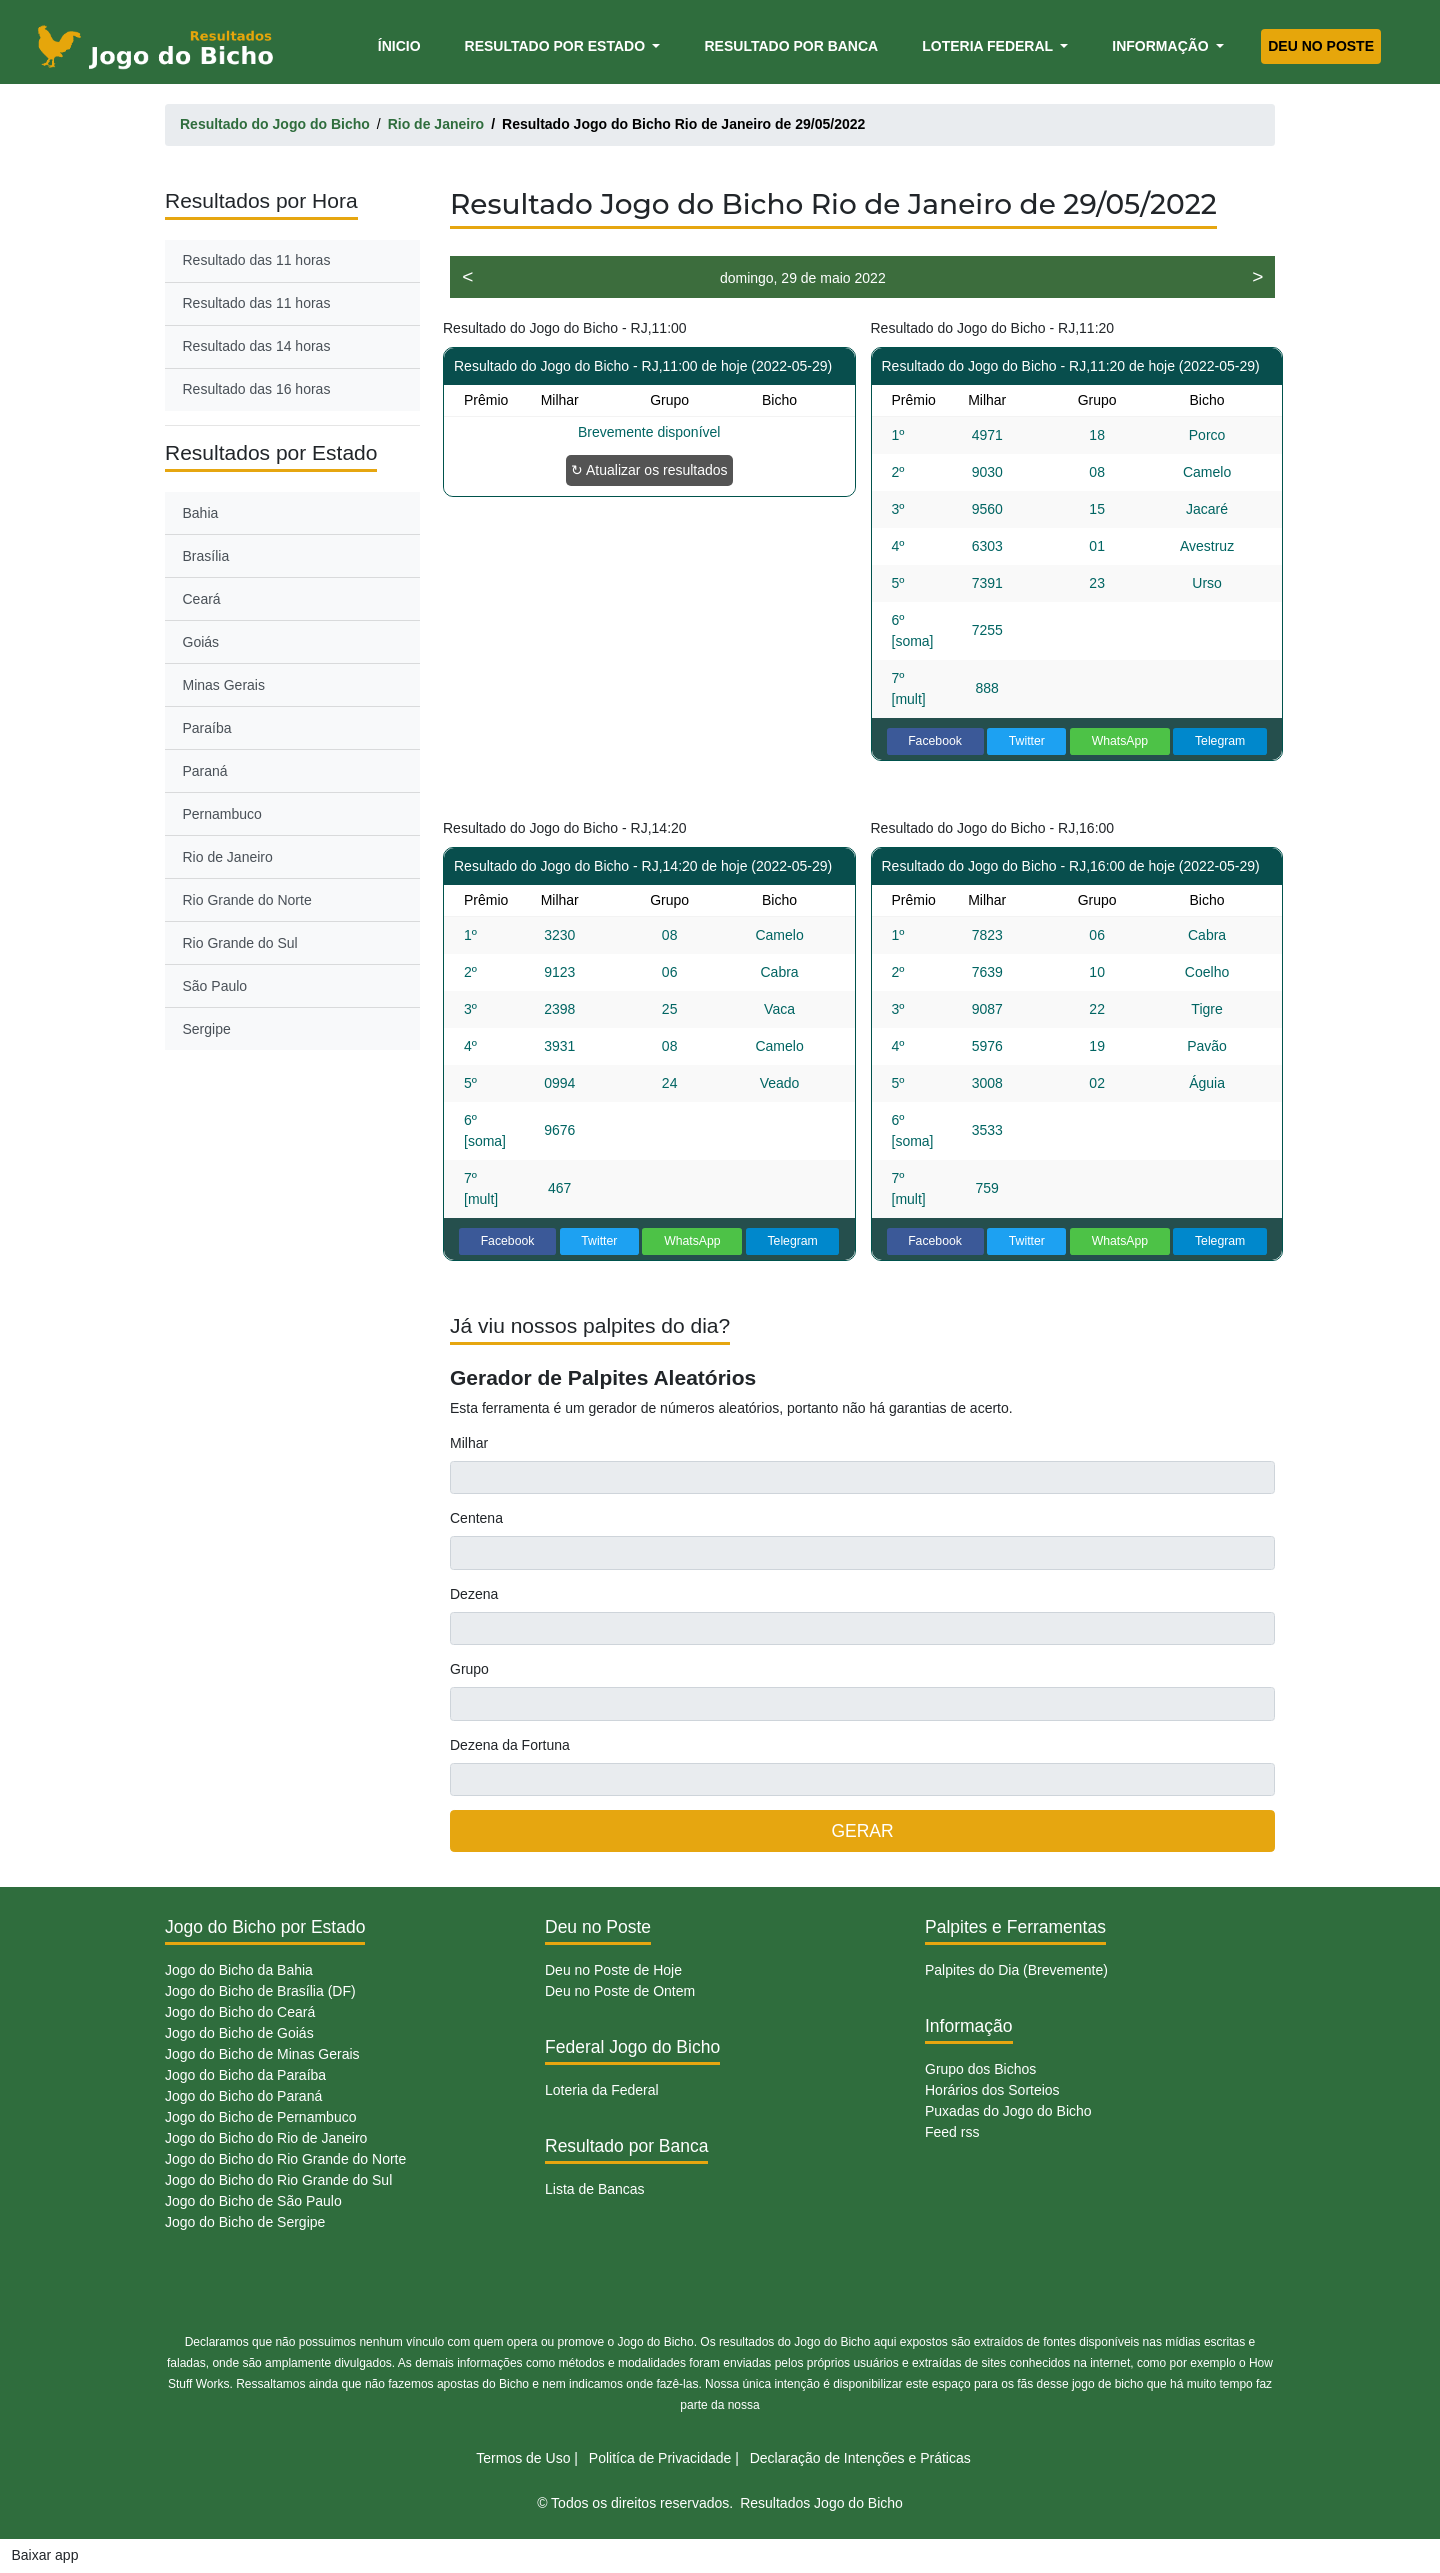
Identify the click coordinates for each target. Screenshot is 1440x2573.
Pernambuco (222, 814)
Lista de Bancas (595, 2189)
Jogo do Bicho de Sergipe (245, 2222)
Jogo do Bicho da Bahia (239, 1970)
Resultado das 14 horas (257, 346)
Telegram (1220, 741)
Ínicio (403, 44)
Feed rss (952, 2132)
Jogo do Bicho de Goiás (239, 2033)
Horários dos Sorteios (992, 2090)
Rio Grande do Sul (240, 943)
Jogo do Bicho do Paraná (243, 2096)
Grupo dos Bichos (980, 2069)
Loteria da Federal (602, 2090)
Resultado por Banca (791, 46)
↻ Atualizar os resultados (649, 470)
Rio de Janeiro (228, 857)
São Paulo (215, 986)
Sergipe (207, 1029)
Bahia (201, 513)
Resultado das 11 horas (257, 260)
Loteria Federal (989, 46)
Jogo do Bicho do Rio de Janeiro (266, 2138)
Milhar (469, 1443)
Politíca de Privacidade (660, 2458)
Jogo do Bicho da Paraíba (245, 2075)
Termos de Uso (523, 2458)
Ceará (202, 599)
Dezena (474, 1594)
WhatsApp (1120, 741)
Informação (1162, 46)
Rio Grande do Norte (247, 900)
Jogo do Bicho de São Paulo (253, 2201)
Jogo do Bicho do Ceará (240, 2012)
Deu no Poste (1321, 46)
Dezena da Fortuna (510, 1745)
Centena (476, 1518)
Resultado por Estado (557, 46)
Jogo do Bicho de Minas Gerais (262, 2054)
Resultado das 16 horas (257, 389)
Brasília (206, 556)
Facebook (935, 741)
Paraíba (207, 728)
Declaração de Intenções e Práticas (860, 2458)
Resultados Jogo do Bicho (821, 2503)
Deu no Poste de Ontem (620, 1991)
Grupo (469, 1669)
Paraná (205, 771)
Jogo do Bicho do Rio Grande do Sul (278, 2180)
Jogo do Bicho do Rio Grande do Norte (285, 2159)
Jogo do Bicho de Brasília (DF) (260, 1991)
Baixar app (45, 2555)
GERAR (862, 1831)
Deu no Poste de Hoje (613, 1970)
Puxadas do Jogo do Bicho (1008, 2111)
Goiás (201, 642)
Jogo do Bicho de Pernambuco (260, 2117)
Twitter (1027, 741)
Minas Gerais (224, 685)
